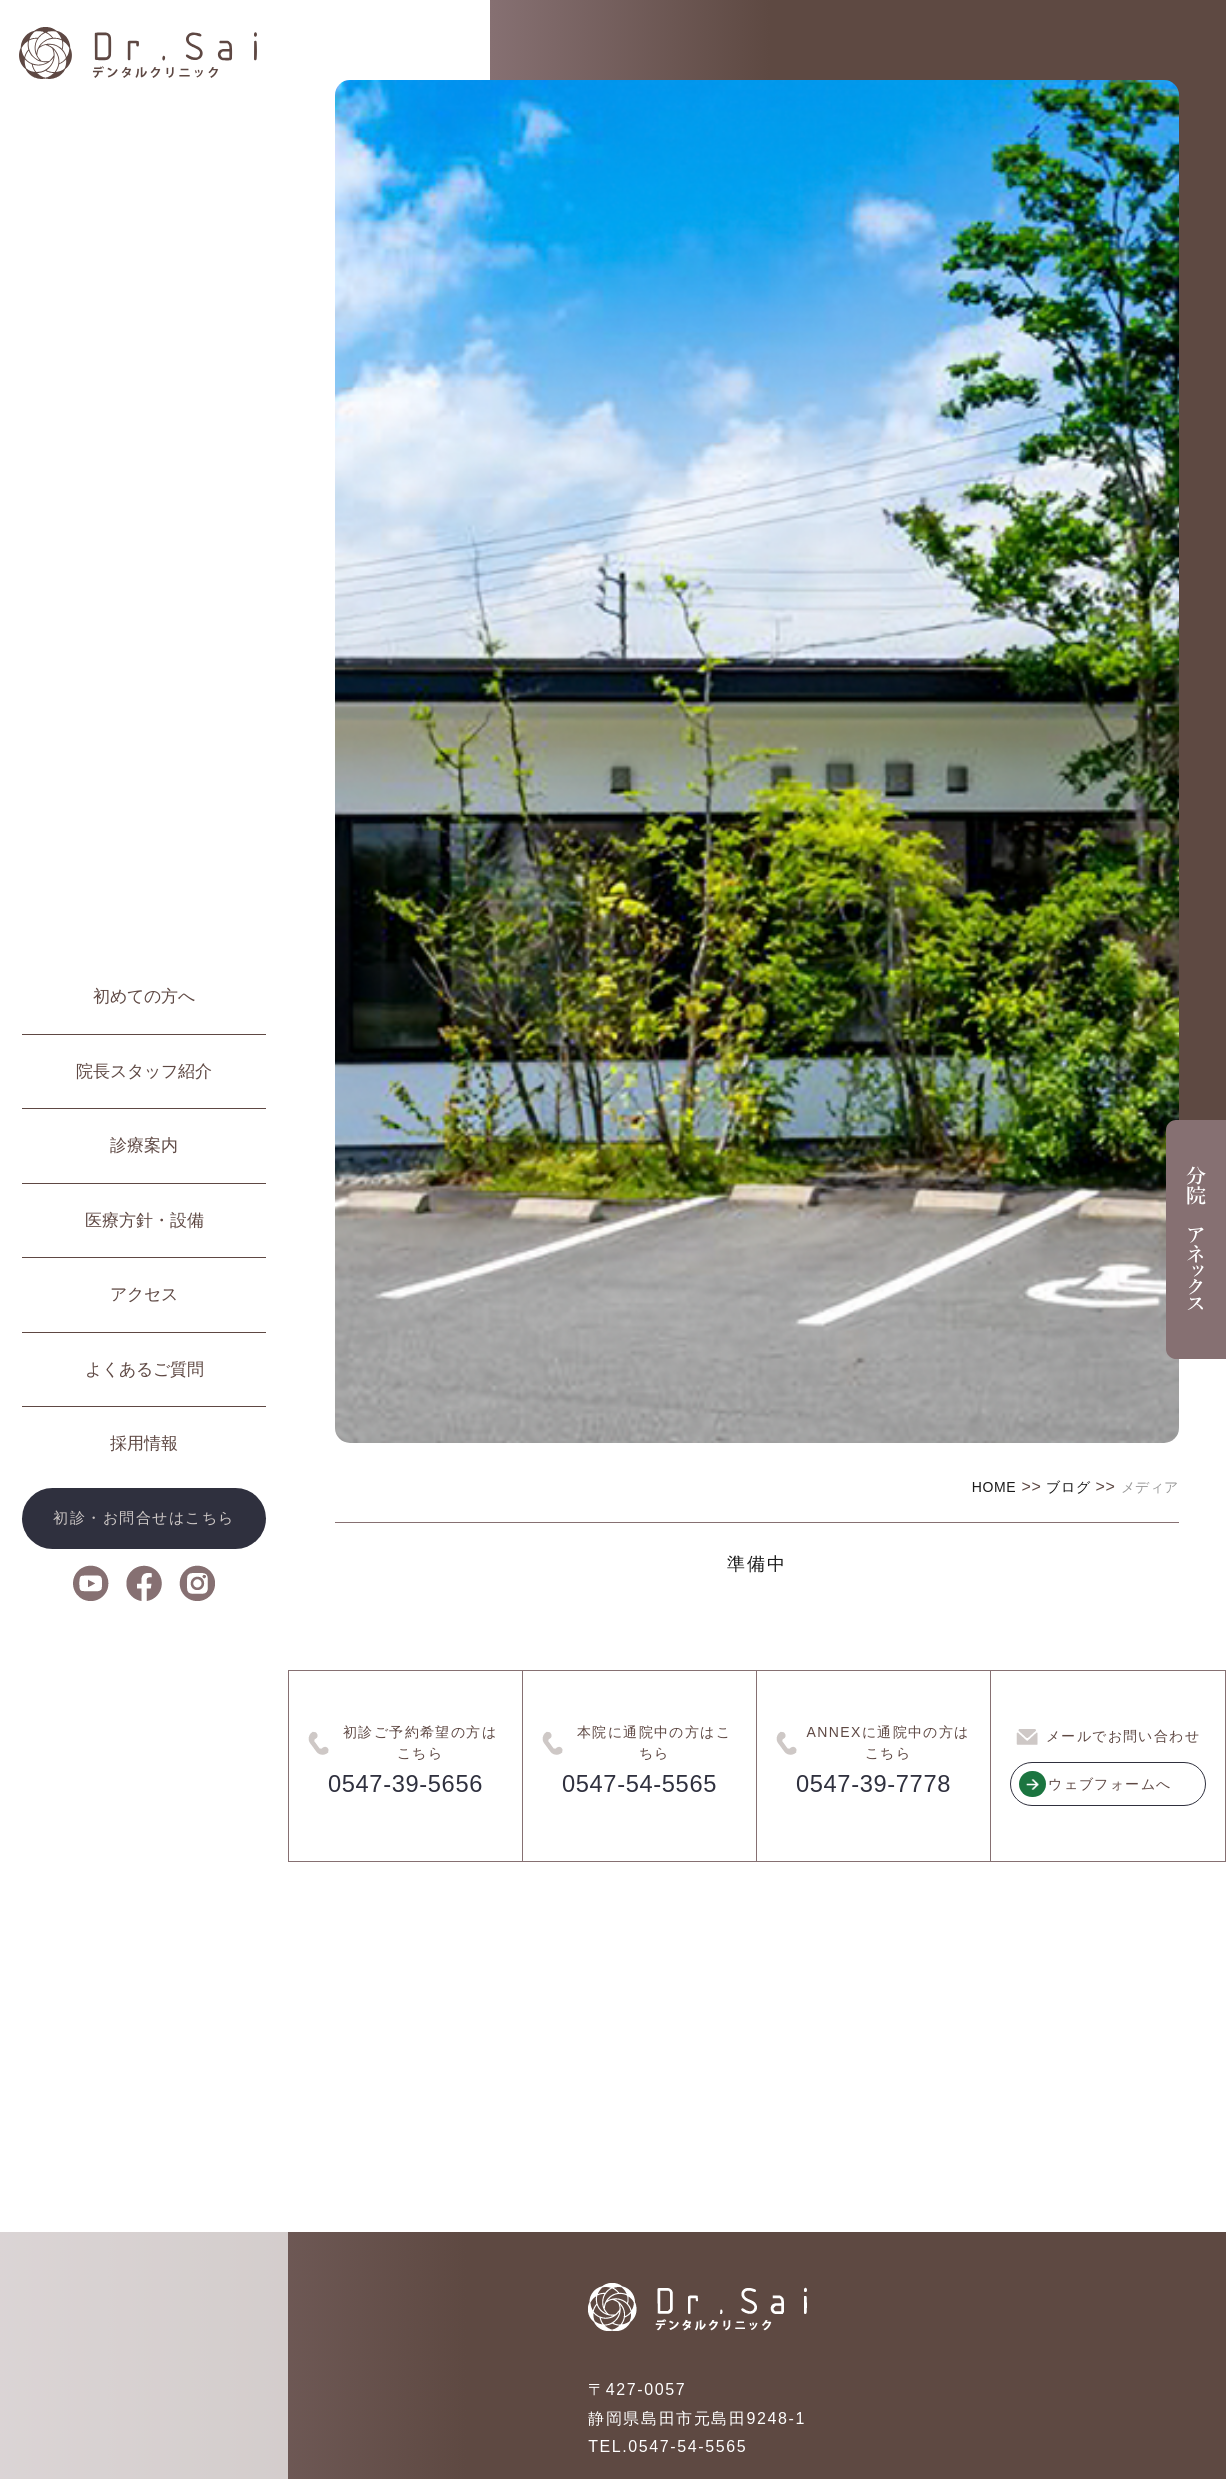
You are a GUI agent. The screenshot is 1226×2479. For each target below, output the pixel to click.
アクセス (144, 1294)
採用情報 (144, 1443)
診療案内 (144, 1145)
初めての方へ (144, 996)
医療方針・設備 (144, 1220)
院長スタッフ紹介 (144, 1071)
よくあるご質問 (144, 1369)
